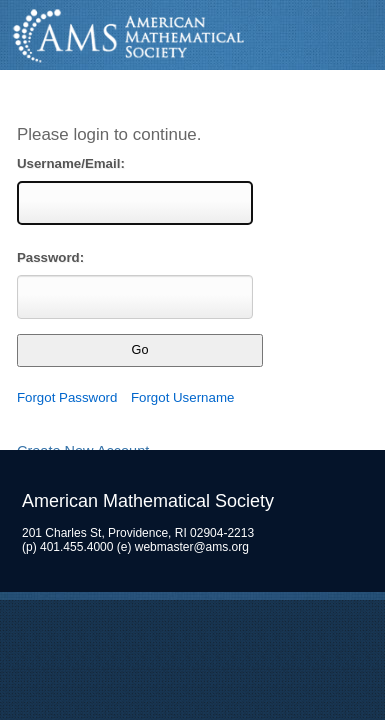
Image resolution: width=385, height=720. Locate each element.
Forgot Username (182, 397)
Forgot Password (67, 397)
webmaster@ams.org (192, 547)
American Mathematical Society (192, 35)
